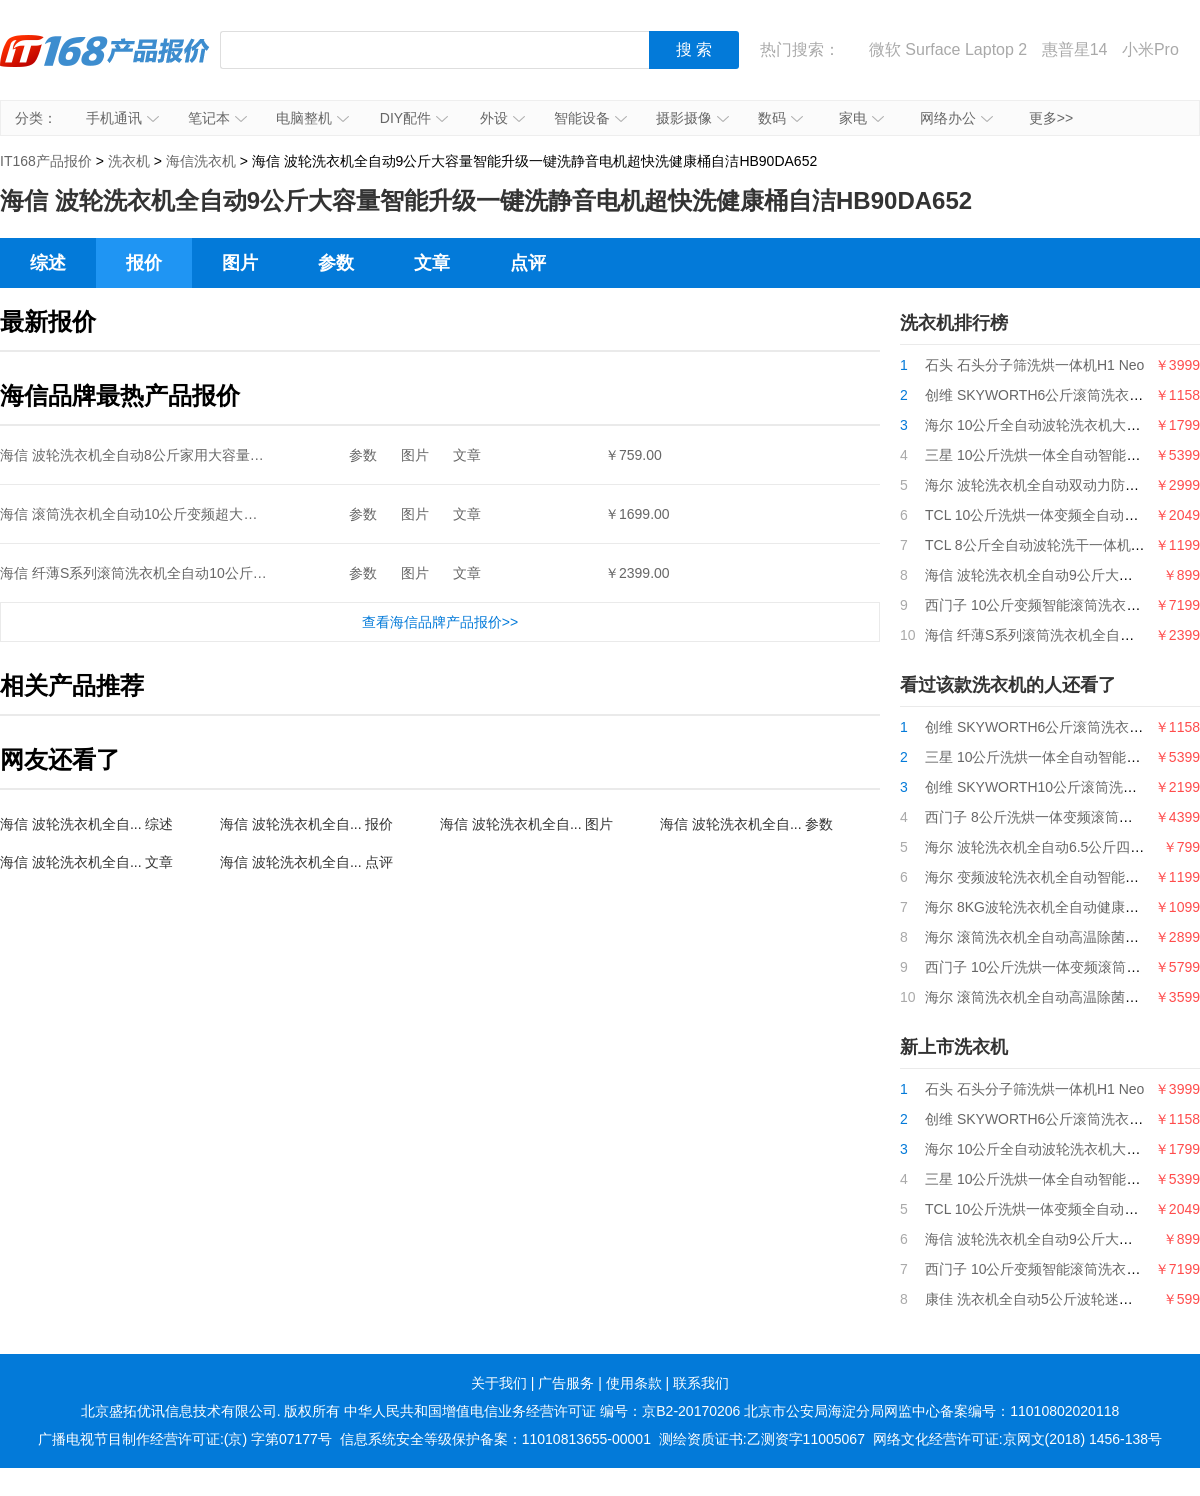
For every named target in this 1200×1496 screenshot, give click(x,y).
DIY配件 (414, 118)
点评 (528, 263)
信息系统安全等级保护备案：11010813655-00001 (495, 1439)
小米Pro (1150, 49)
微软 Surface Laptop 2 (948, 49)
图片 (240, 263)
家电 (861, 118)
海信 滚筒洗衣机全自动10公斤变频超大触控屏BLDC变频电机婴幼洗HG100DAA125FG (268, 514)
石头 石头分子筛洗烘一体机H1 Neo (1034, 365)
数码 (780, 118)
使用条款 (634, 1383)
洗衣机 (129, 161)
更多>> (1051, 118)
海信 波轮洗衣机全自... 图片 (526, 824)
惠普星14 (1075, 49)
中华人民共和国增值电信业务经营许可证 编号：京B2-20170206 (542, 1411)
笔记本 (217, 118)
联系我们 (701, 1383)
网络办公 (956, 118)
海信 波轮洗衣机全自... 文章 (86, 862)
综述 (48, 263)
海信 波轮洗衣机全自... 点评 (306, 862)
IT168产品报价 (105, 65)
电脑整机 (312, 118)
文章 (432, 263)
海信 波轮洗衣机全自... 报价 (306, 824)
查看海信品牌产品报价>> (440, 622)
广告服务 (566, 1383)
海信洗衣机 (201, 161)
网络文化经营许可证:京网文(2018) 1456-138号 (1017, 1439)
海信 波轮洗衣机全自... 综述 (86, 824)
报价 (144, 263)
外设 (502, 118)
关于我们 (499, 1383)
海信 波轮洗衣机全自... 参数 (746, 824)
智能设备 (590, 118)
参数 (336, 263)
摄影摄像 (692, 118)
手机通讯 (122, 118)
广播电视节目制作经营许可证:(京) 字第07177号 (185, 1439)
